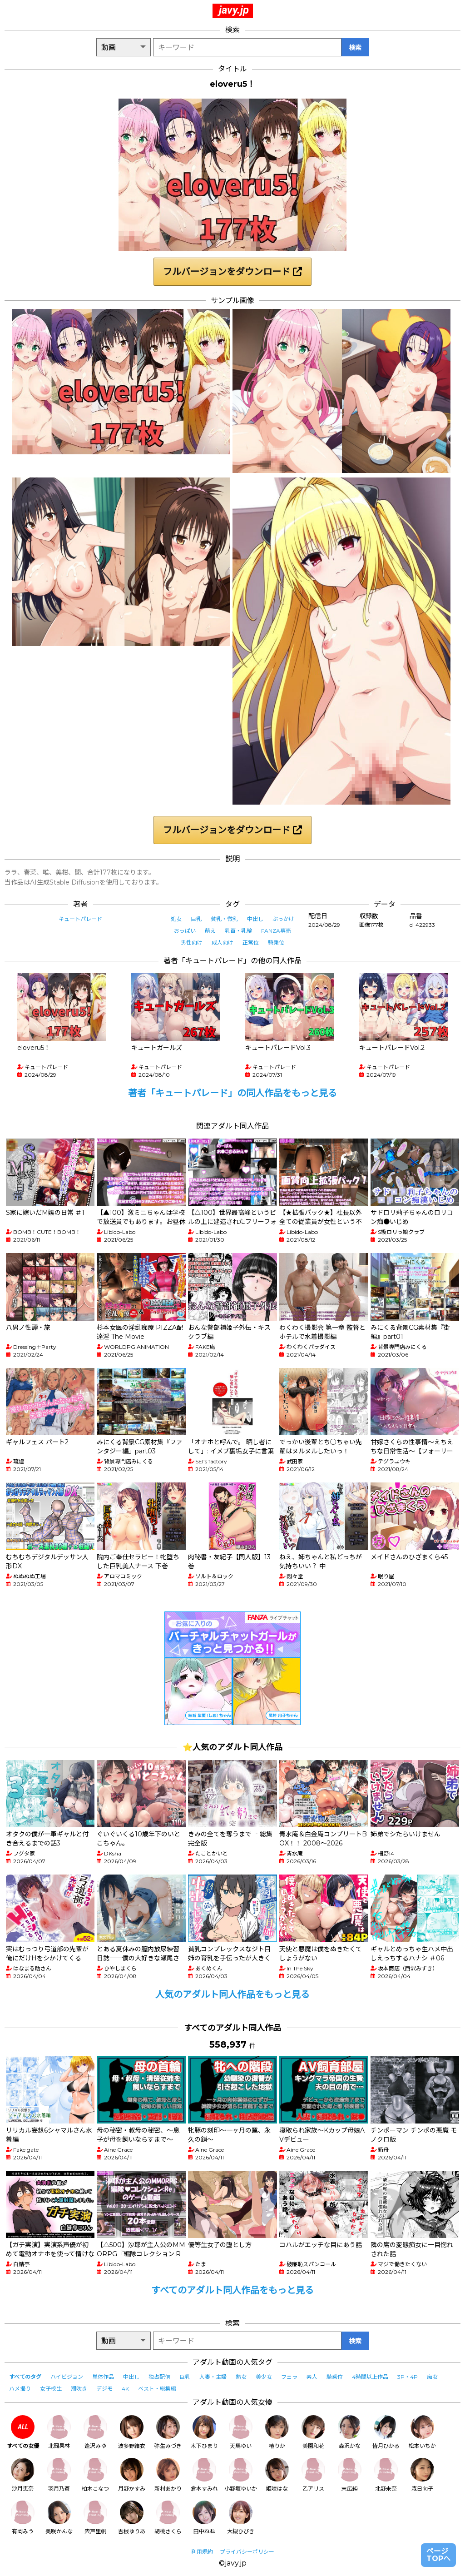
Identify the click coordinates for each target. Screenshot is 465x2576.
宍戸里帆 (95, 2518)
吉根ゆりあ (131, 2518)
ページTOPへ (438, 2555)
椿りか (277, 2432)
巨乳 (196, 918)
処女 (176, 918)
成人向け (222, 942)
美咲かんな (59, 2518)
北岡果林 (59, 2432)
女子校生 (51, 2388)
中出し (255, 918)
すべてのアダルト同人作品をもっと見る (232, 2290)
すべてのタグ (25, 2376)
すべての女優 (23, 2432)
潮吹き (79, 2388)
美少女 (264, 2376)
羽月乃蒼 (59, 2475)
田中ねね (204, 2518)
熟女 (241, 2376)
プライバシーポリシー (247, 2551)
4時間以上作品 (370, 2376)
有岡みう (23, 2518)
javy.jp (234, 10)
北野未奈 (386, 2475)
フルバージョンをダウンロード (232, 271)
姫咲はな (277, 2475)
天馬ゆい (240, 2432)
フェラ (289, 2376)
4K (125, 2388)
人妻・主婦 (213, 2376)
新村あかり (168, 2475)
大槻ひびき (240, 2518)
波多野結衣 (131, 2432)
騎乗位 (276, 942)
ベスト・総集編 (157, 2388)
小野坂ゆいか (240, 2475)
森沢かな (349, 2432)
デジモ (104, 2388)
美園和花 (313, 2432)
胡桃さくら (168, 2518)
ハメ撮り (20, 2388)
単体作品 (103, 2376)
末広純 (349, 2475)
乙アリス (313, 2475)
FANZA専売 (276, 930)
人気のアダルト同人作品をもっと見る (232, 1994)
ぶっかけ (283, 918)
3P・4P (407, 2376)
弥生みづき (168, 2432)
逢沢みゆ (95, 2432)
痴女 (432, 2376)
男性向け (192, 942)
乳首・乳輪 (238, 930)
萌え (210, 930)
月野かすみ (131, 2475)
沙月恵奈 (23, 2475)
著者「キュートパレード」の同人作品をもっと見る (232, 1093)
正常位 (250, 942)
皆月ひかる (386, 2432)
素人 (312, 2376)
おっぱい (185, 930)
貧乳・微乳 (224, 918)
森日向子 (422, 2475)
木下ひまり (204, 2432)
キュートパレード (80, 918)
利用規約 (202, 2551)
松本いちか (422, 2432)
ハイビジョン (66, 2376)
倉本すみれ (204, 2475)
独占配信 (159, 2376)
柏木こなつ (95, 2475)
